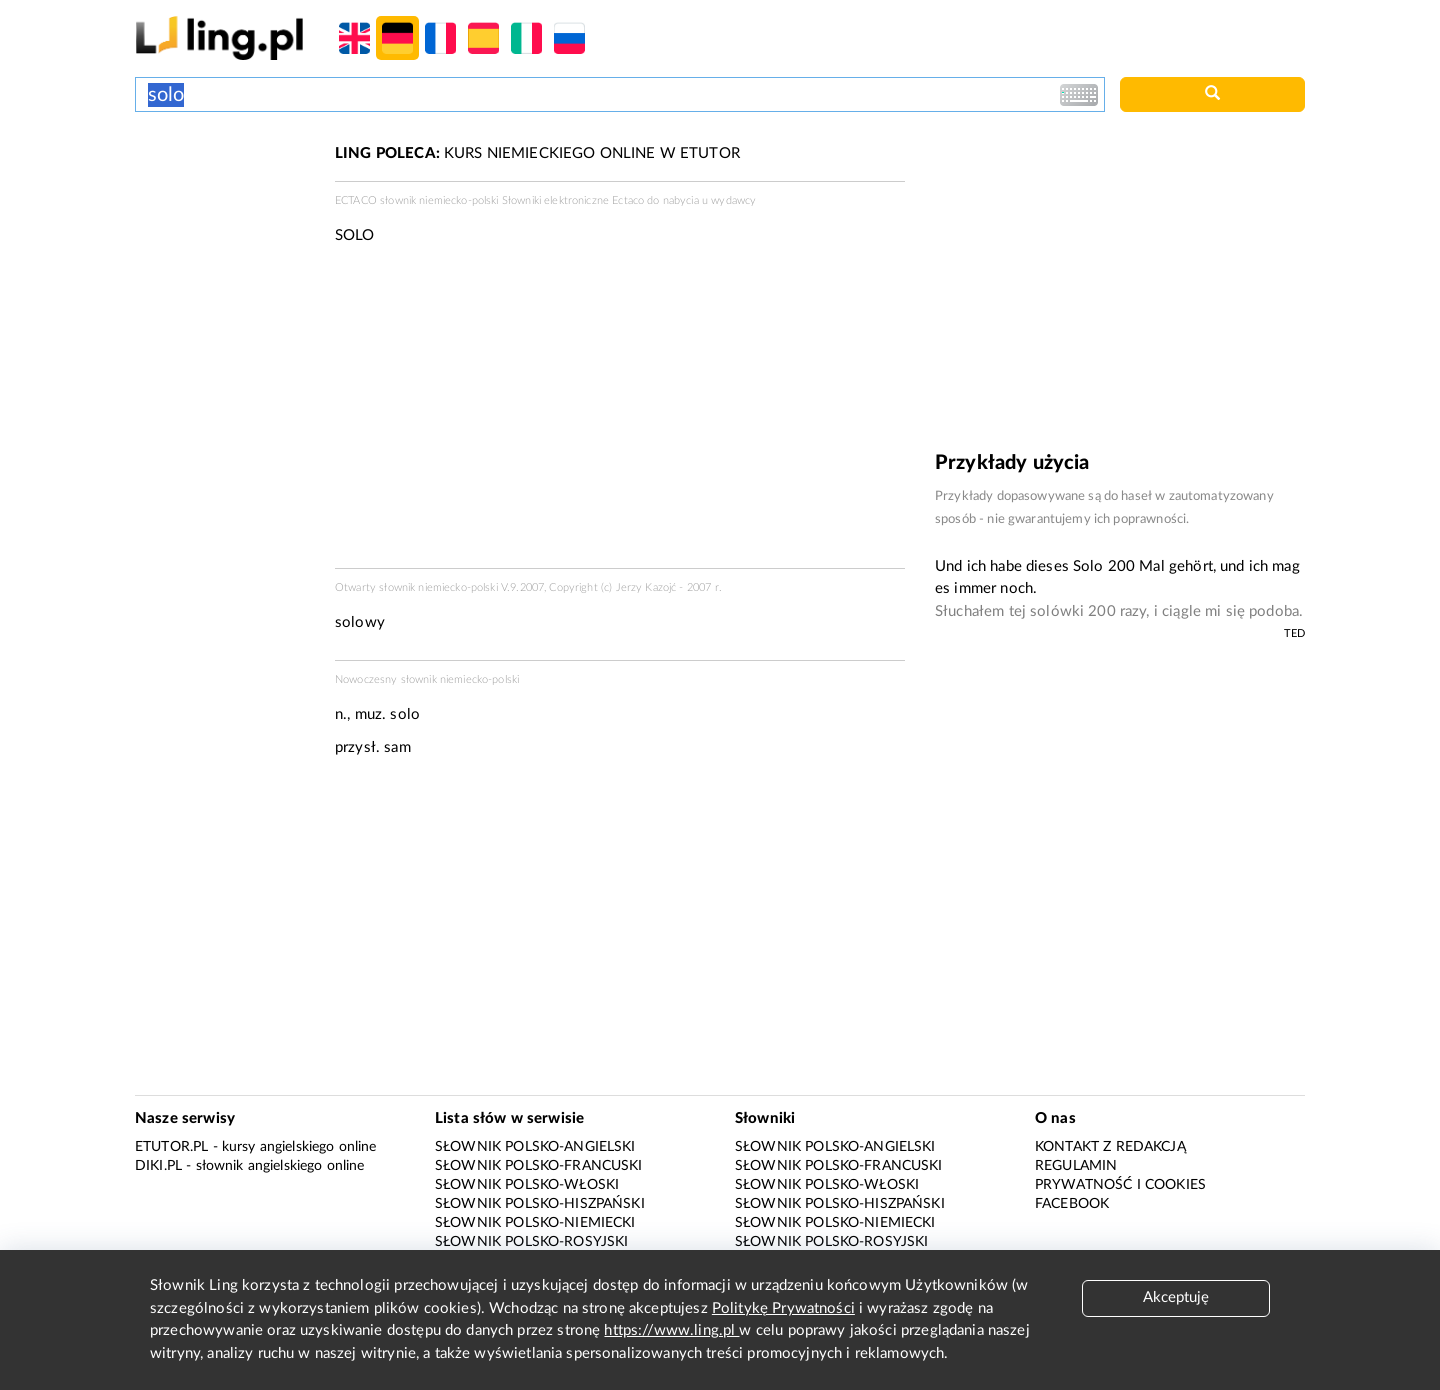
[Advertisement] (225, 218)
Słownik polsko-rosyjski (531, 1242)
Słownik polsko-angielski (535, 1147)
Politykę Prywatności (783, 1308)
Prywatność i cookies (1120, 1185)
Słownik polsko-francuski (539, 1166)
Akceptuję (1176, 1297)
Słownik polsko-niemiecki (535, 1223)
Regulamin (1076, 1166)
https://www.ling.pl (671, 1330)
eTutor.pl (171, 1147)
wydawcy (733, 200)
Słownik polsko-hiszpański (540, 1204)
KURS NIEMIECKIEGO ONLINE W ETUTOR (537, 153)
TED (1294, 633)
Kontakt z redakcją (1110, 1147)
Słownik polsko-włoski (527, 1185)
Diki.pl (158, 1166)
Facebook (1072, 1204)
